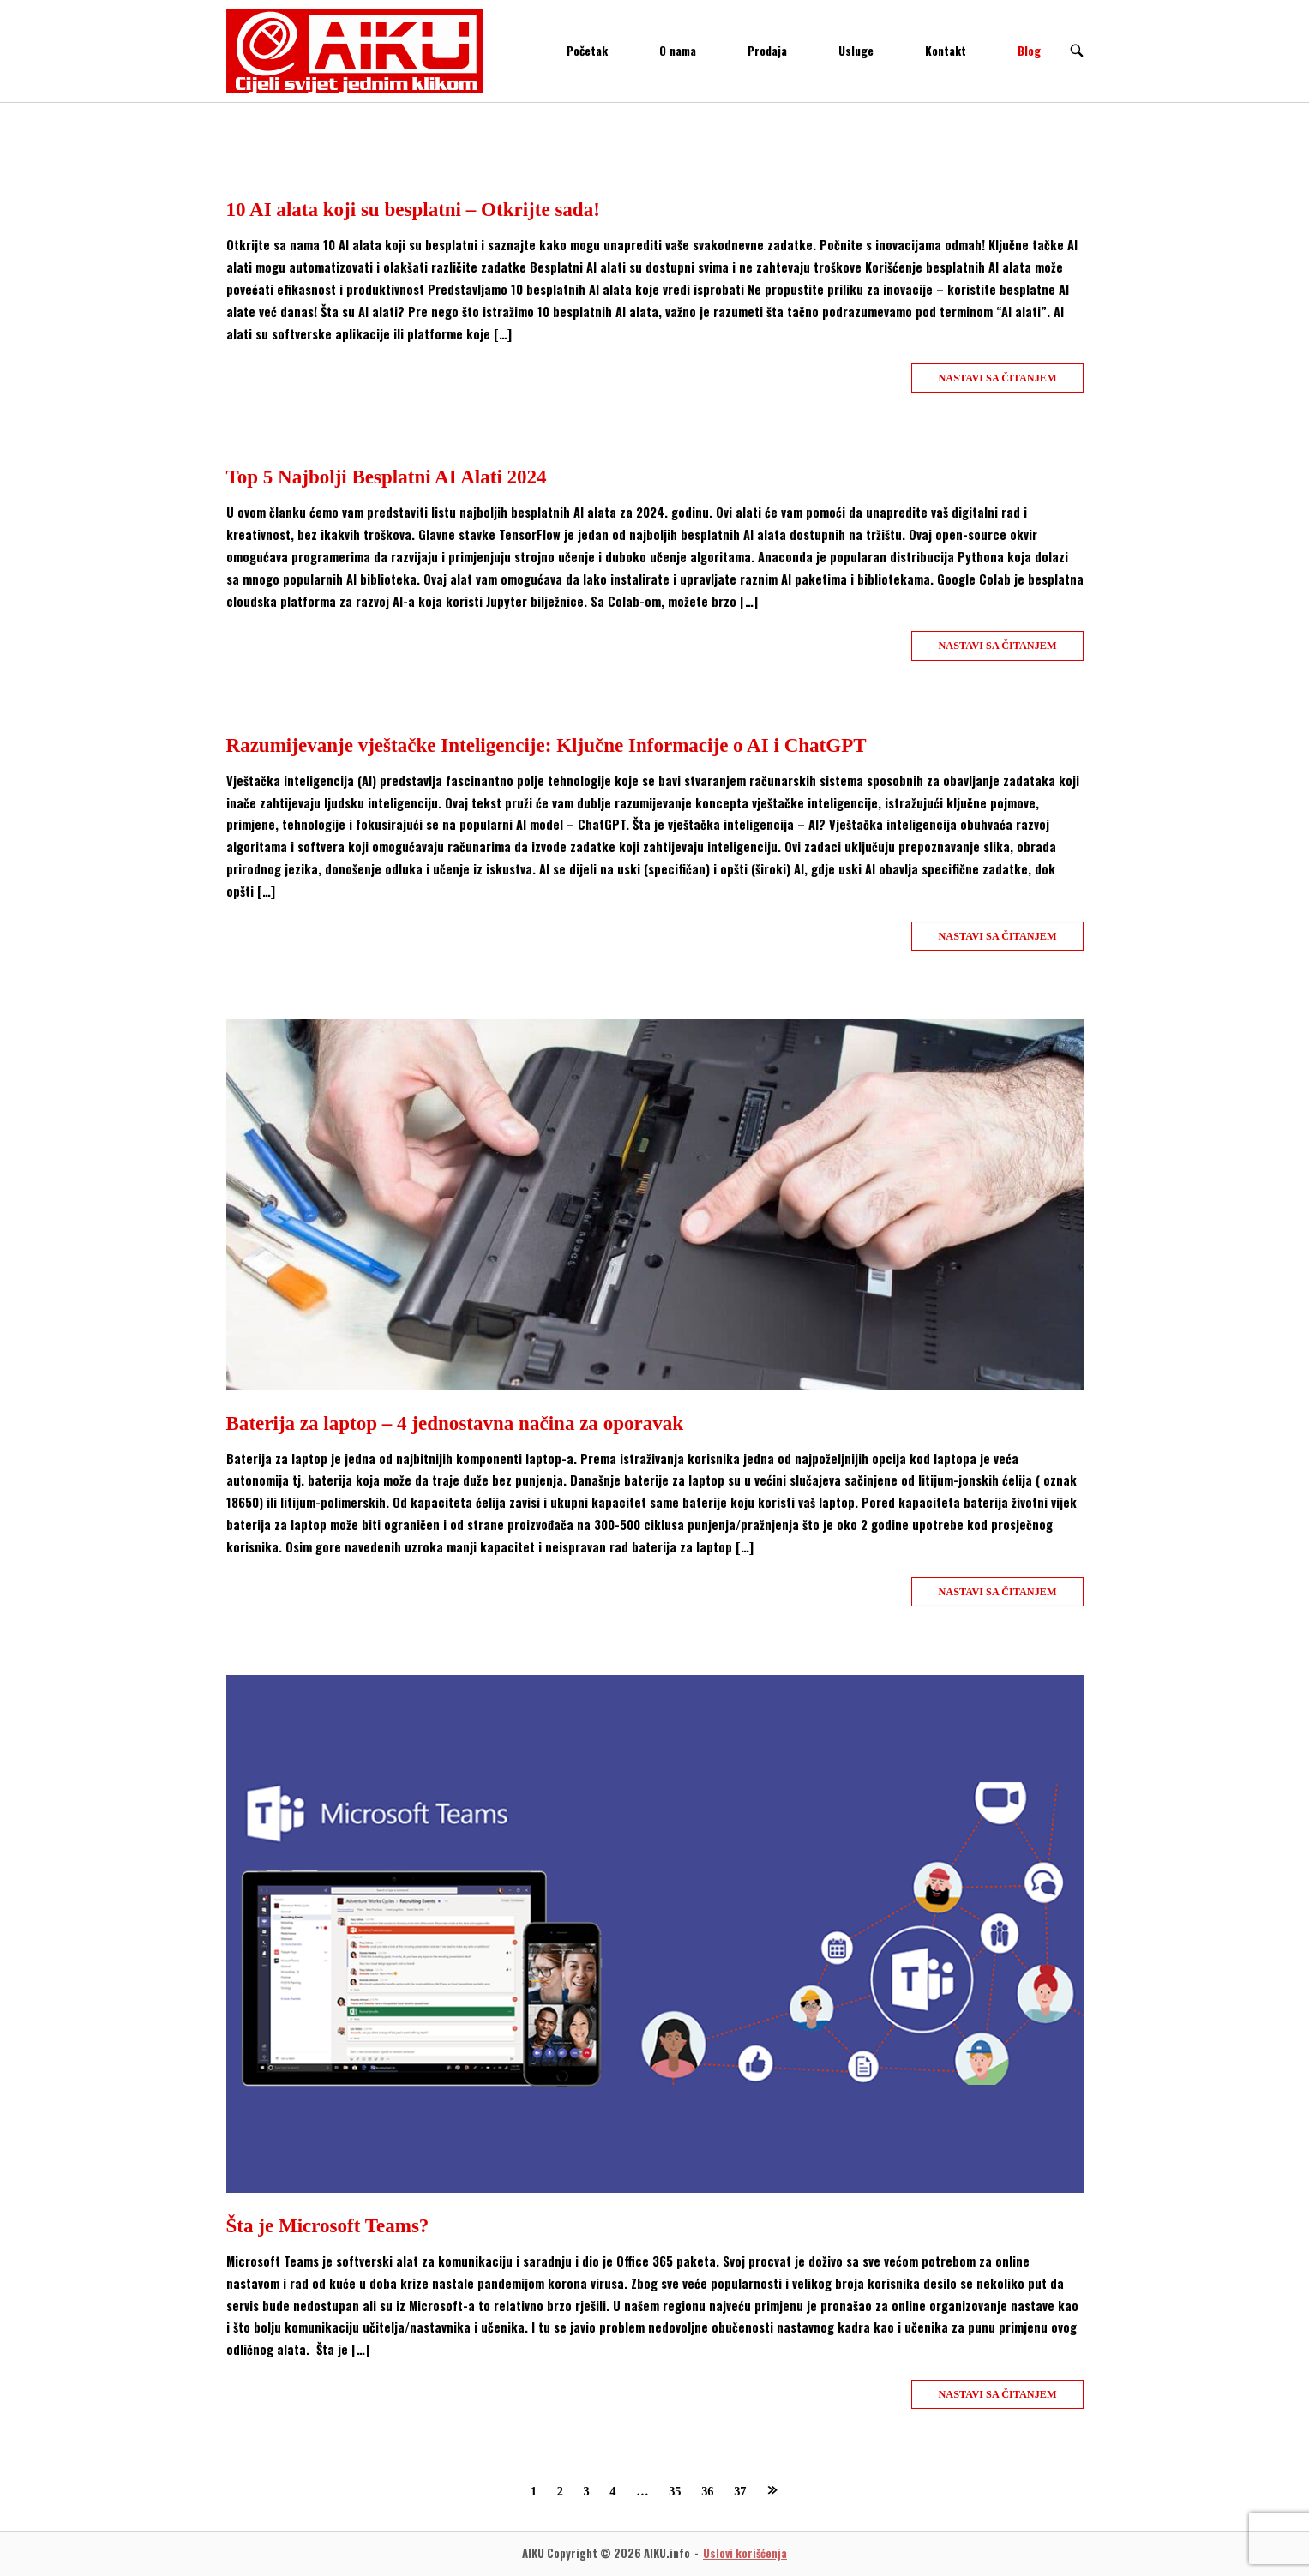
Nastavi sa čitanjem (997, 378)
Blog (1029, 50)
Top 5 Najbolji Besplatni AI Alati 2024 (386, 476)
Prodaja (767, 50)
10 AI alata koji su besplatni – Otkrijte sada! (413, 209)
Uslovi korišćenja (745, 2553)
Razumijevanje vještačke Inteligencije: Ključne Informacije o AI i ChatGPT (546, 745)
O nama (677, 50)
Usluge (856, 50)
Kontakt (945, 50)
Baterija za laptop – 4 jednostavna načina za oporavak (455, 1423)
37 (740, 2491)
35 (675, 2491)
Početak (587, 50)
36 (707, 2491)
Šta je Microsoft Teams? (327, 2225)
